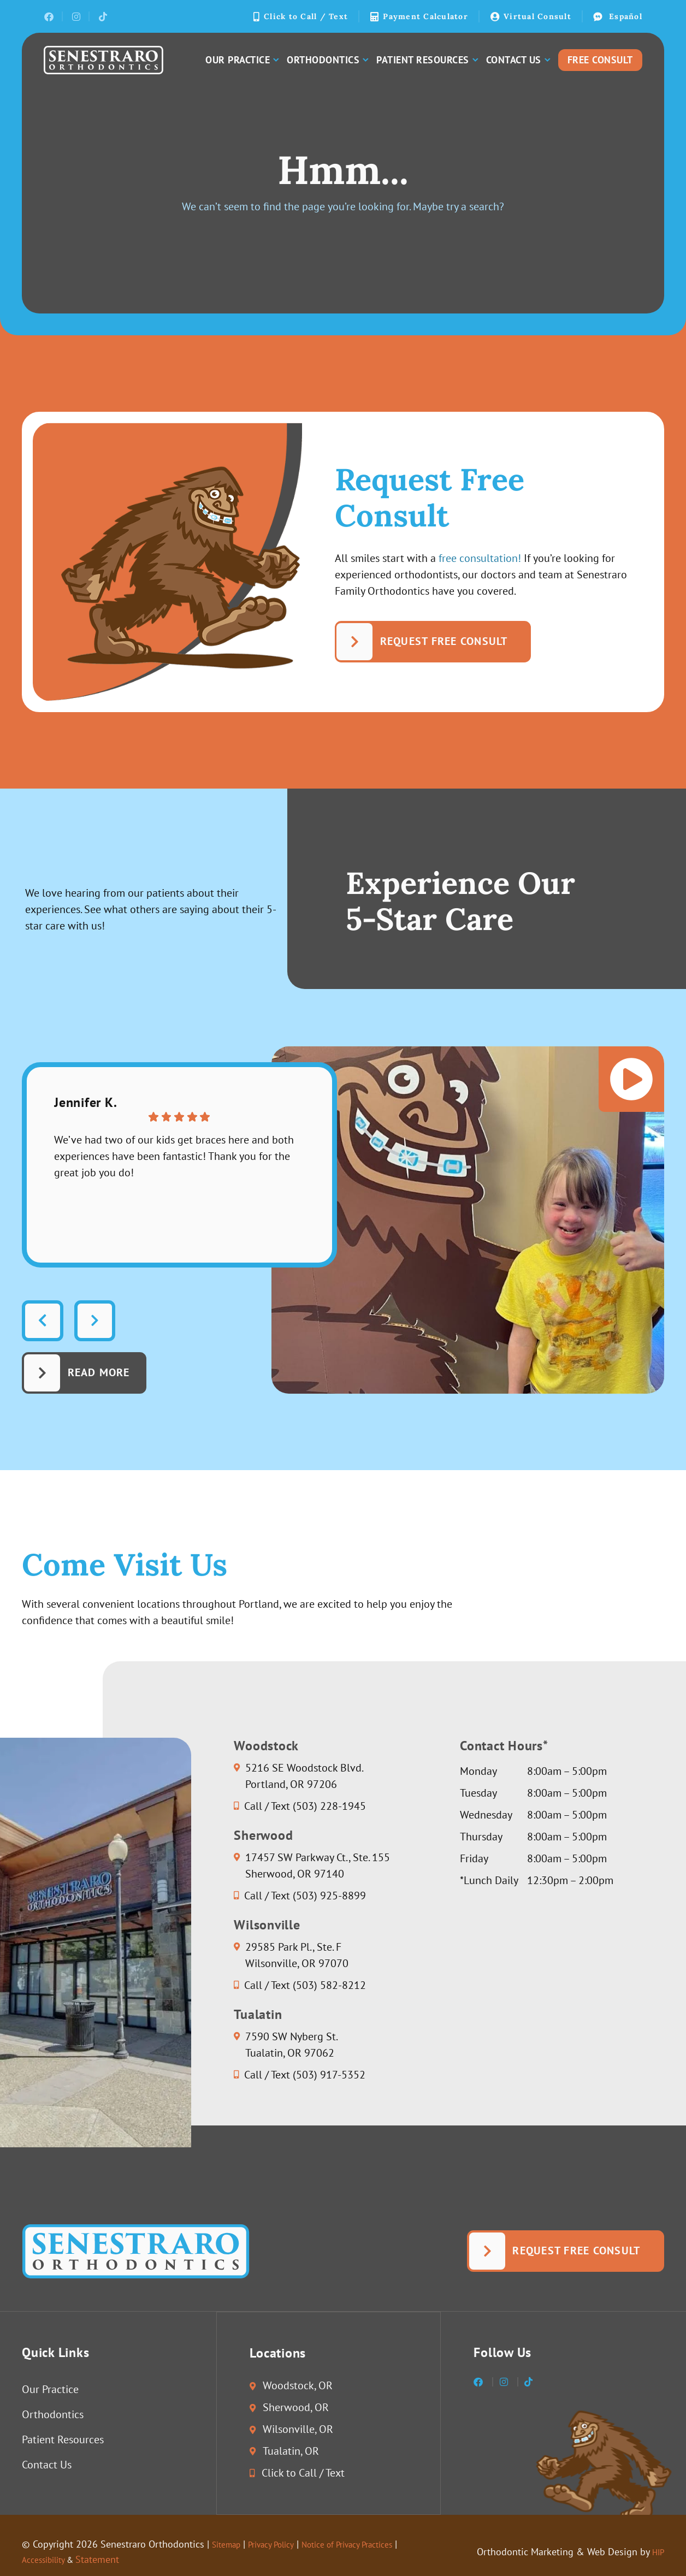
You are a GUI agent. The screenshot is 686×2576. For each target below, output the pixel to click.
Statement (109, 2559)
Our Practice (242, 60)
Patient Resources (427, 60)
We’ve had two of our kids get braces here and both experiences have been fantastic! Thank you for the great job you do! (174, 1156)
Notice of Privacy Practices (373, 2544)
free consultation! (480, 559)
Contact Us (518, 60)
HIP (656, 2551)
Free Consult (600, 60)
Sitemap (229, 2544)
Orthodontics (327, 60)
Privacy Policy (282, 2544)
